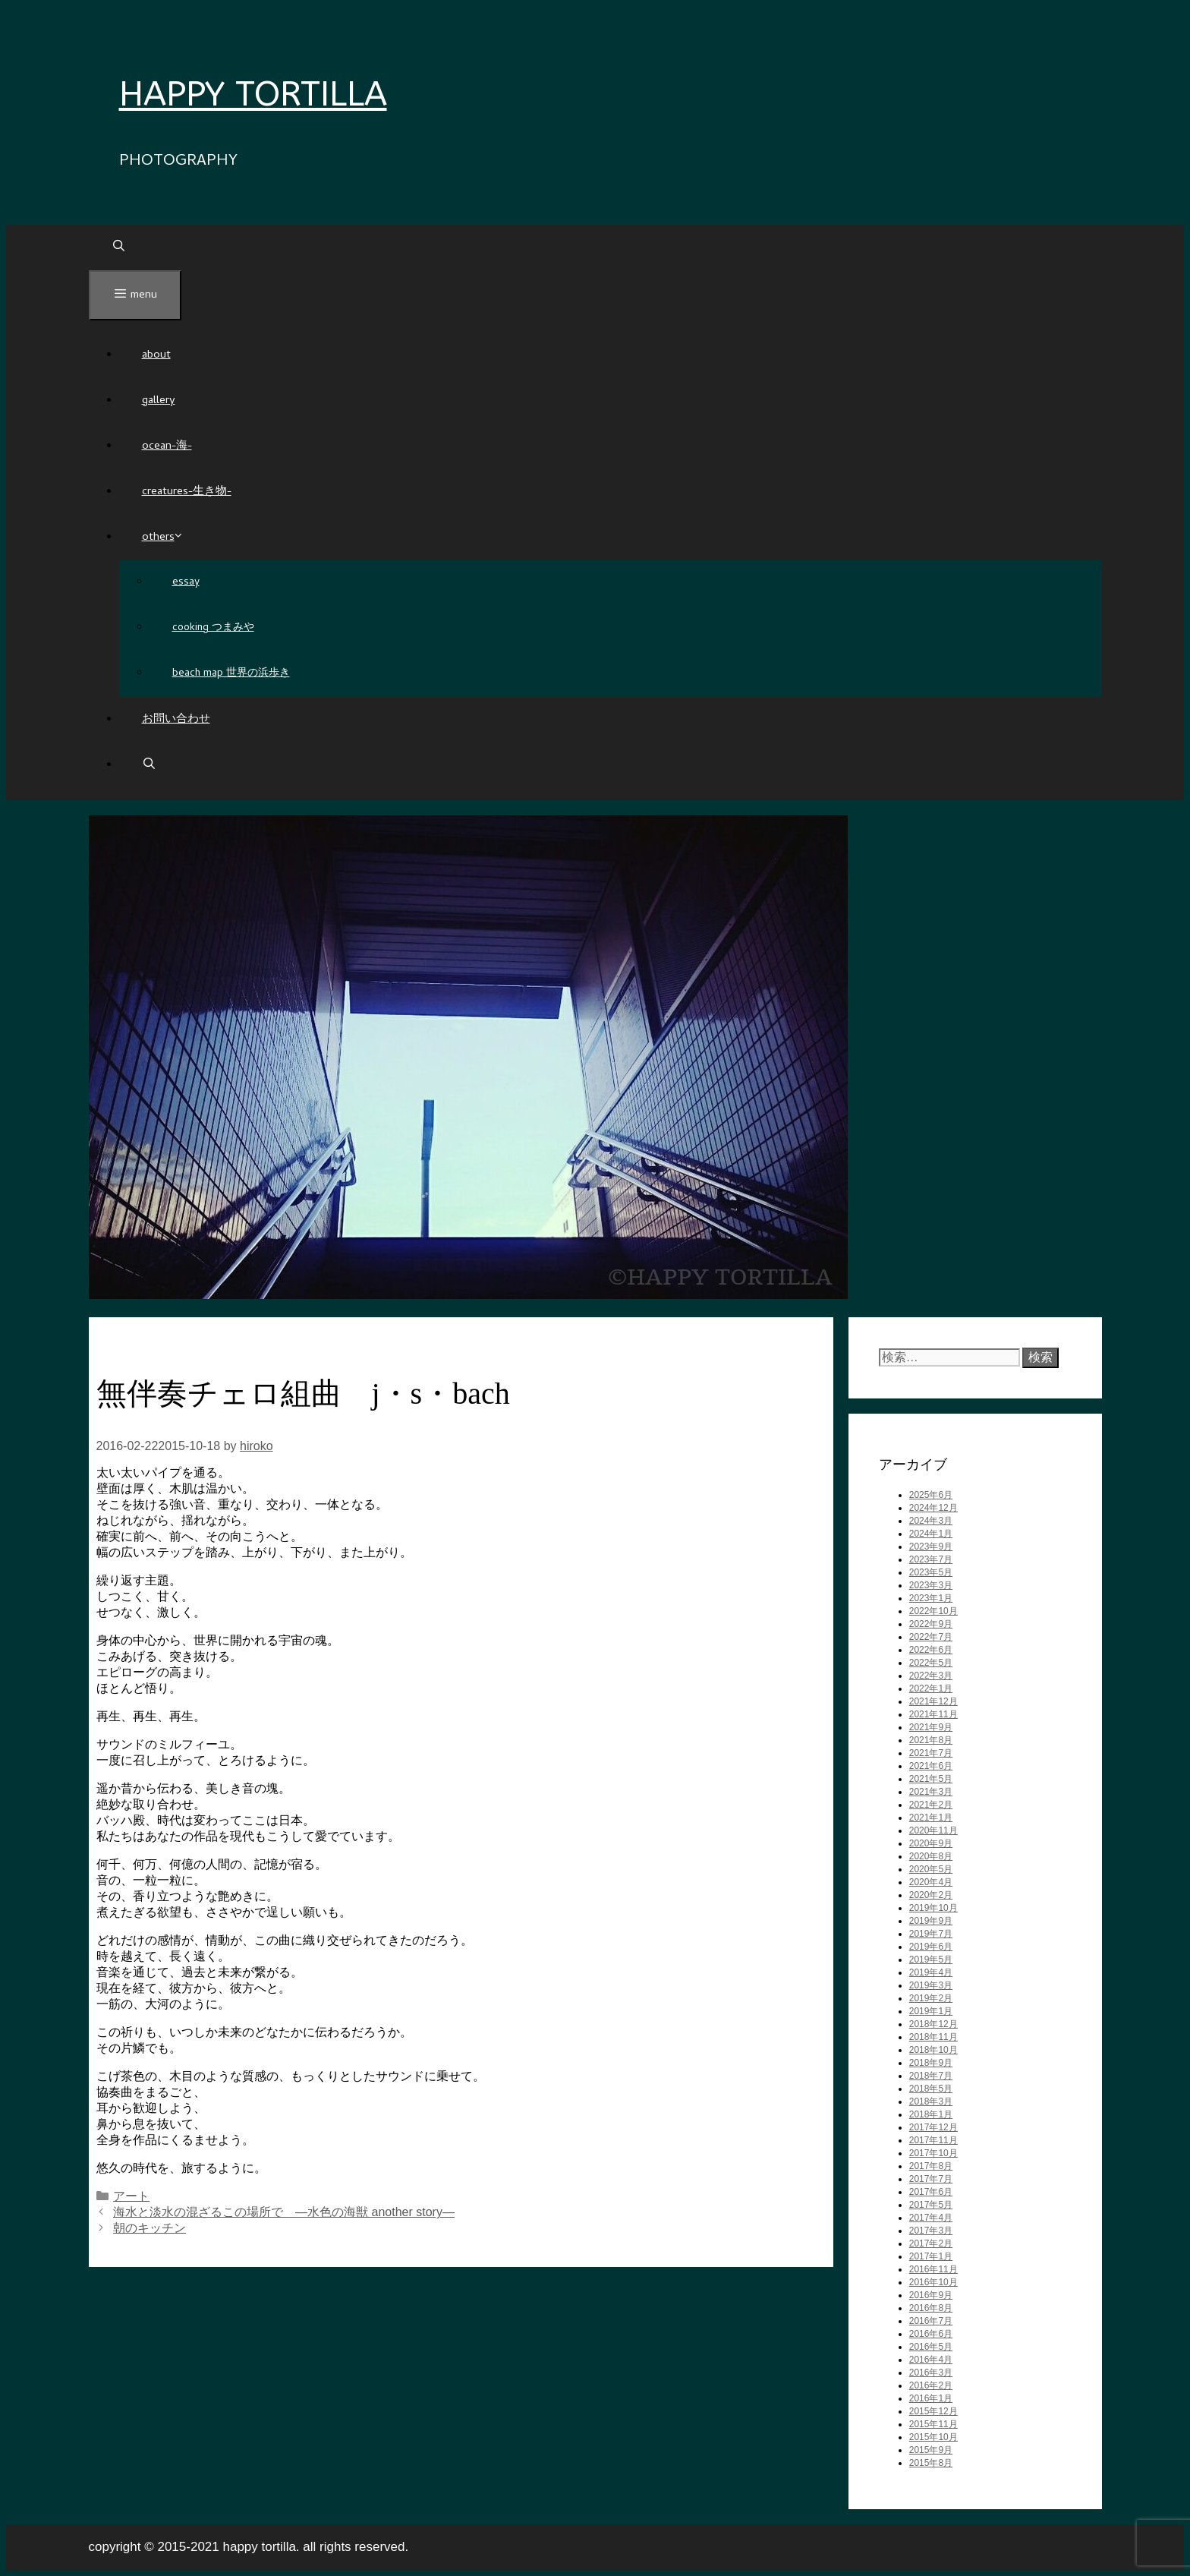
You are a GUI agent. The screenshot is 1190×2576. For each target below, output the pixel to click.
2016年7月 (930, 2321)
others (163, 537)
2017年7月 (930, 2179)
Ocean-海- (167, 446)
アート (131, 2196)
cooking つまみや (213, 628)
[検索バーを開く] (119, 247)
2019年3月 (930, 1985)
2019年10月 (933, 1908)
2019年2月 (930, 1998)
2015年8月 (930, 2463)
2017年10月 (933, 2153)
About (156, 355)
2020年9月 (930, 1843)
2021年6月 (930, 1766)
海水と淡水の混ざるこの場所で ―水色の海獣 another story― (284, 2212)
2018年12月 (933, 2024)
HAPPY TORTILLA (253, 94)
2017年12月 (933, 2127)
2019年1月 (930, 2011)
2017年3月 (930, 2230)
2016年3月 (930, 2372)
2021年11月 (933, 1714)
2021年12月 (933, 1701)
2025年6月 (930, 1495)
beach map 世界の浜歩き (231, 674)
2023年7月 (930, 1559)
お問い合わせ (176, 720)
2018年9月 (930, 2062)
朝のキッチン (149, 2227)
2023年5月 (930, 1572)
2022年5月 (930, 1662)
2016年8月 (930, 2308)
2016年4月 (930, 2359)
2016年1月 (930, 2398)
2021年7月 (930, 1753)
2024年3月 (930, 1520)
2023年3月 (930, 1585)
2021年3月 (930, 1791)
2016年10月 (933, 2282)
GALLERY (158, 401)
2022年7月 (930, 1637)
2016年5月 (930, 2346)
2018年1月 (930, 2114)
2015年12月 (933, 2411)
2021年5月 (930, 1779)
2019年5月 (930, 1959)
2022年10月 (933, 1611)
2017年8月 (930, 2166)
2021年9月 (930, 1727)
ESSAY (186, 582)
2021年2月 (930, 1804)
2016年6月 (930, 2333)
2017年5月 (930, 2204)
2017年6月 (930, 2192)
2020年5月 (930, 1869)
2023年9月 (930, 1546)
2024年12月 (933, 1507)
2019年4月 (930, 1972)
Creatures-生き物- (186, 492)
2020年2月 (930, 1895)
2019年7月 (930, 1933)
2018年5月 (930, 2088)
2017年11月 (933, 2140)
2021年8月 (930, 1740)
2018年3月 (930, 2101)
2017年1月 (930, 2256)
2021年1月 (930, 1817)
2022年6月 (930, 1649)
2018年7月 (930, 2075)
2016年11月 (933, 2269)
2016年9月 (930, 2295)
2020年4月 (930, 1882)
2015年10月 (933, 2437)
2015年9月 (930, 2450)
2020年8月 (930, 1856)
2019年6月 (930, 1946)
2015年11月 (933, 2424)
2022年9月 (930, 1624)
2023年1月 (930, 1598)
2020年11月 (933, 1830)
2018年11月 (933, 2037)
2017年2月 (930, 2243)
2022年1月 (930, 1688)
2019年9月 (930, 1920)
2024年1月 (930, 1533)
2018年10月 (933, 2050)
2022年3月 (930, 1675)
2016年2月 (930, 2385)
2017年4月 (930, 2217)
